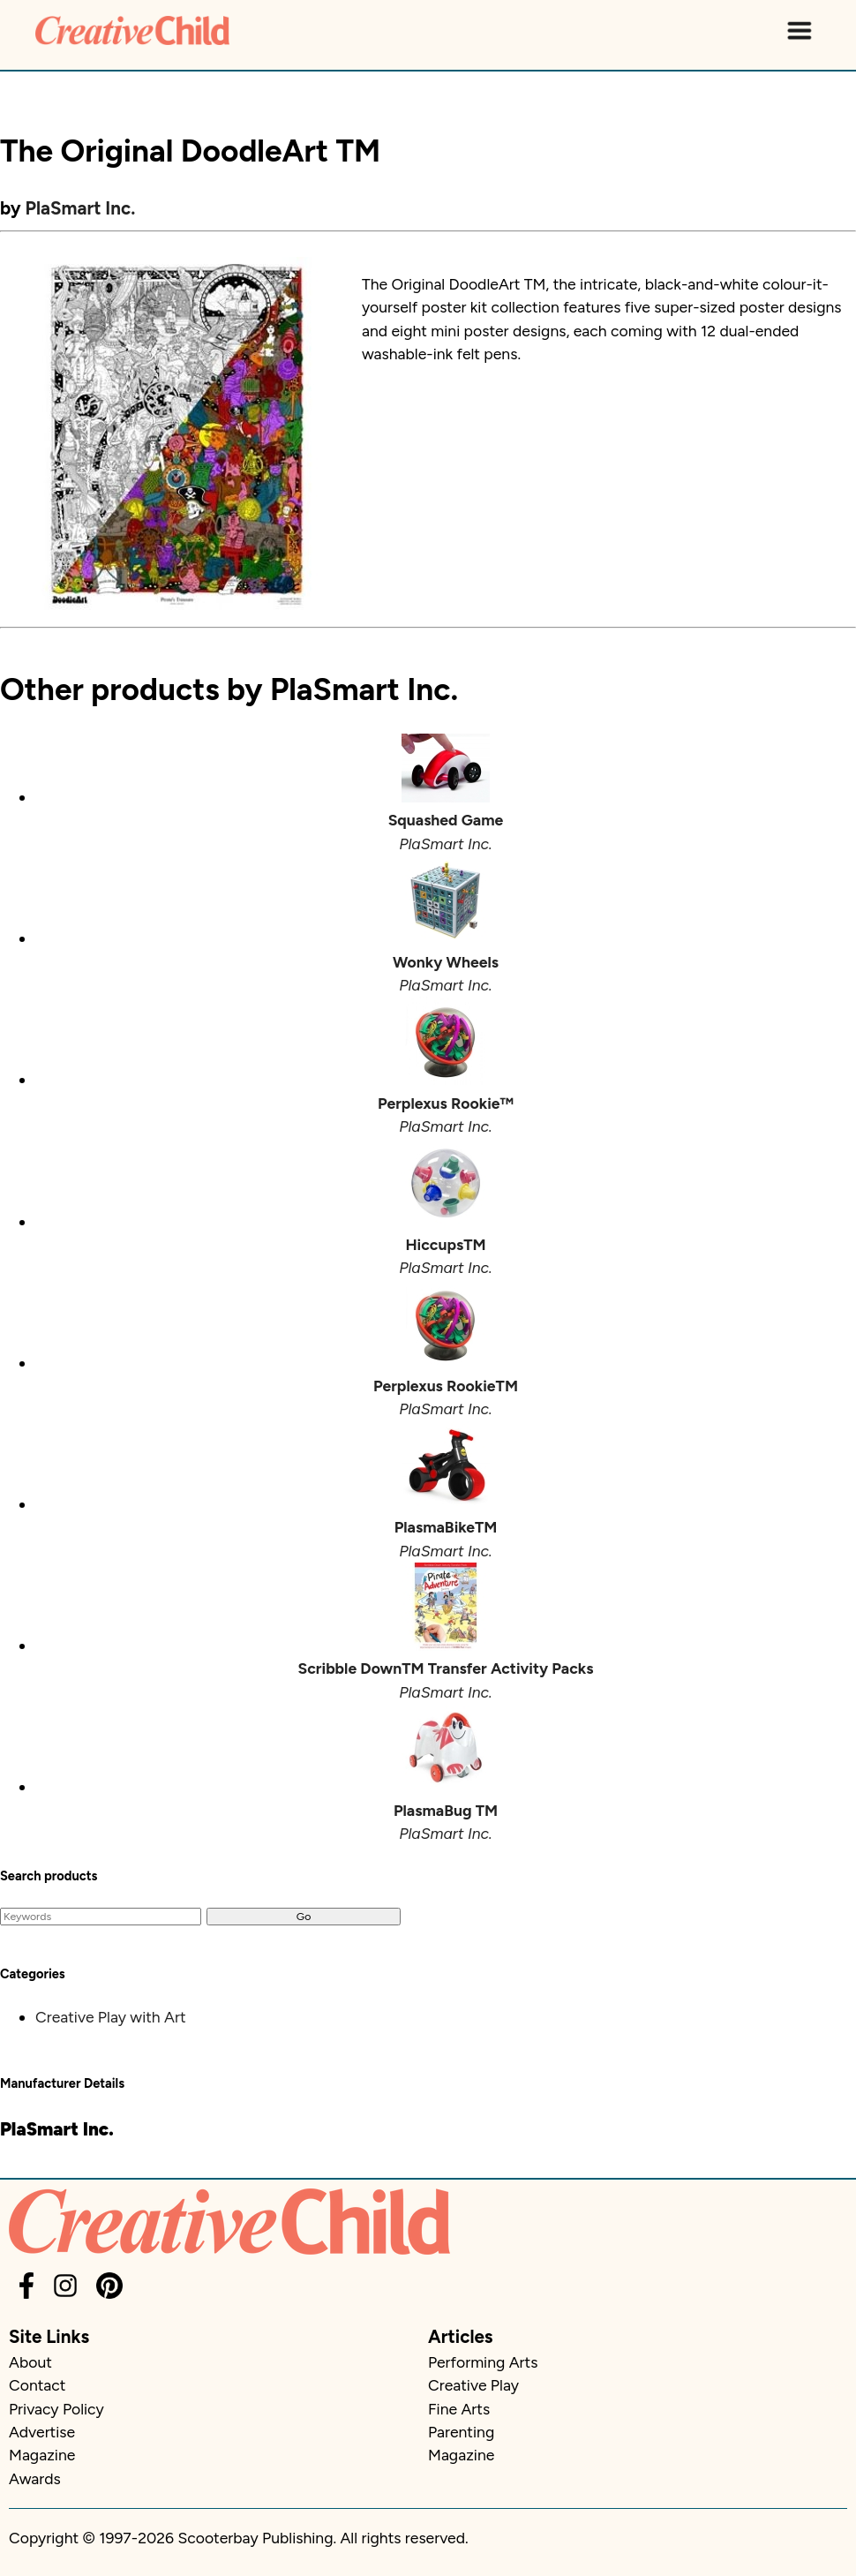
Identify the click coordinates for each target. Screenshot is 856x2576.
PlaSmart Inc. (81, 208)
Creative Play (473, 2385)
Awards (35, 2478)
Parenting (461, 2431)
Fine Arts (459, 2408)
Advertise (42, 2431)
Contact (37, 2385)
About (30, 2362)
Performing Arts (482, 2362)
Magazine (42, 2454)
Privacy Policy (56, 2408)
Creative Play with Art (110, 2016)
